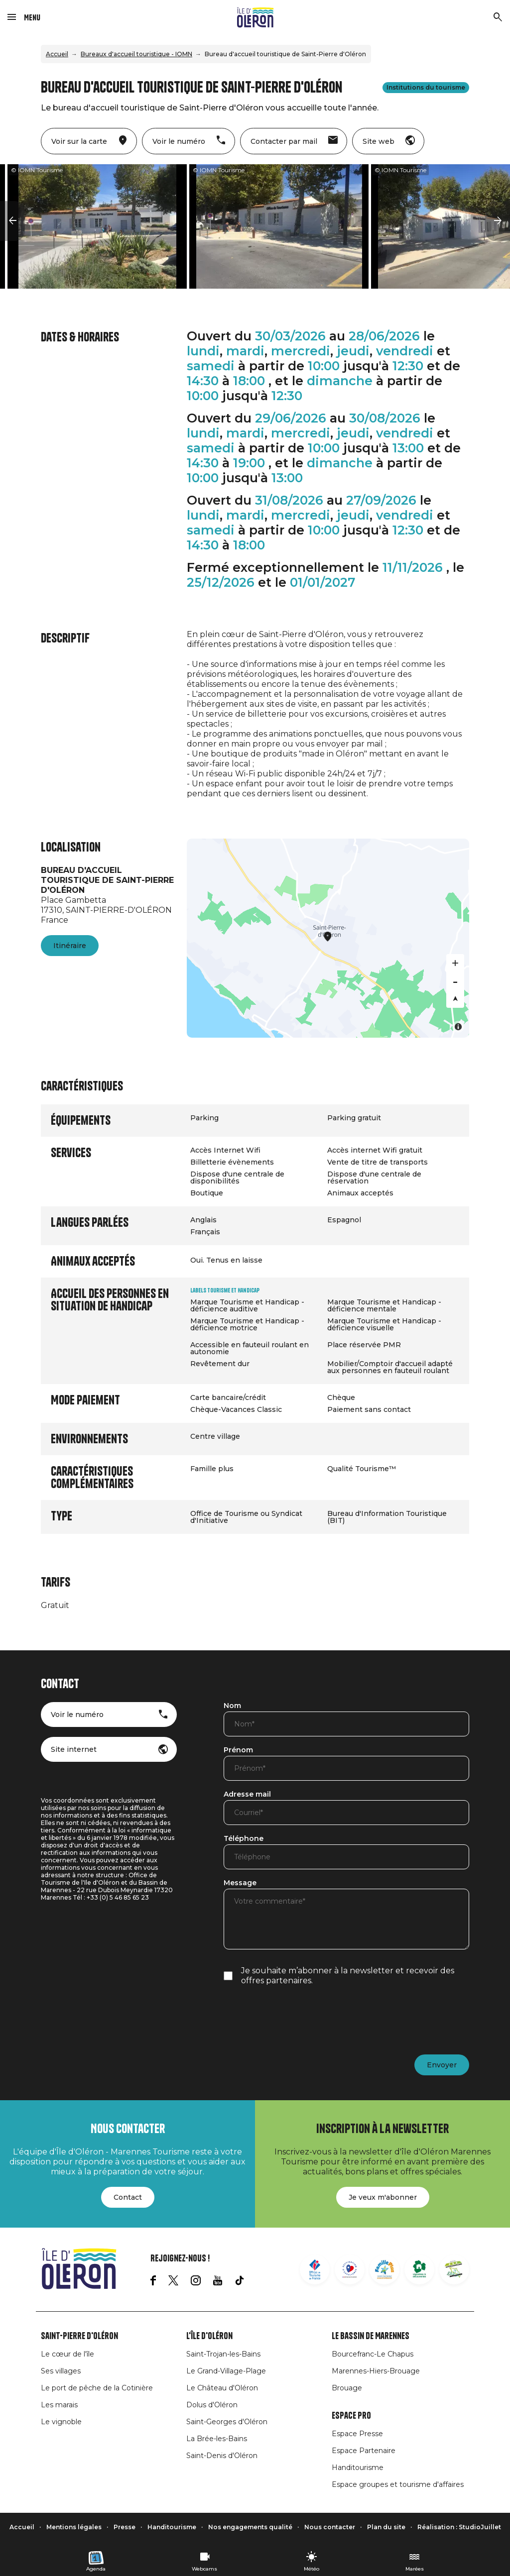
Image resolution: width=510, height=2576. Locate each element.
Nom (232, 1706)
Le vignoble (61, 2421)
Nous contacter (329, 2527)
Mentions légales (74, 2527)
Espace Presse (357, 2433)
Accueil (57, 54)
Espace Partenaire (363, 2450)
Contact (128, 2197)
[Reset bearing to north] (455, 999)
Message (240, 1883)
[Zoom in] (455, 963)
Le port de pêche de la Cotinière (97, 2387)
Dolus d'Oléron (212, 2404)
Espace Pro (351, 2415)
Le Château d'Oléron (222, 2387)
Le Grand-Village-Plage (226, 2370)
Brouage (347, 2387)
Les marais (59, 2404)
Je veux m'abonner (383, 2197)
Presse (124, 2527)
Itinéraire (69, 945)
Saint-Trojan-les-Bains (223, 2354)
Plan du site (386, 2527)
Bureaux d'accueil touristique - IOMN (136, 54)
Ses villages (61, 2370)
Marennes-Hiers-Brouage (376, 2370)
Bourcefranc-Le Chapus (372, 2354)
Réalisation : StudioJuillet (459, 2527)
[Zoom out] (455, 981)
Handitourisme (357, 2467)
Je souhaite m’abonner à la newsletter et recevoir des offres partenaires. (347, 1975)
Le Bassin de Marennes (370, 2336)
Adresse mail (247, 1795)
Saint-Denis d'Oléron (221, 2455)
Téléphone (243, 1839)
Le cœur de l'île (67, 2354)
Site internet (74, 1749)
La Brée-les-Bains (216, 2438)
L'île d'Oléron (209, 2336)
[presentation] (299, 2020)
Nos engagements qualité (250, 2527)
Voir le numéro (77, 1714)
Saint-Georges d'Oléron (226, 2421)
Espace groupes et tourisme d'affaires (398, 2484)
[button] (12, 221)
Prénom (238, 1750)
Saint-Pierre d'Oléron (79, 2336)
